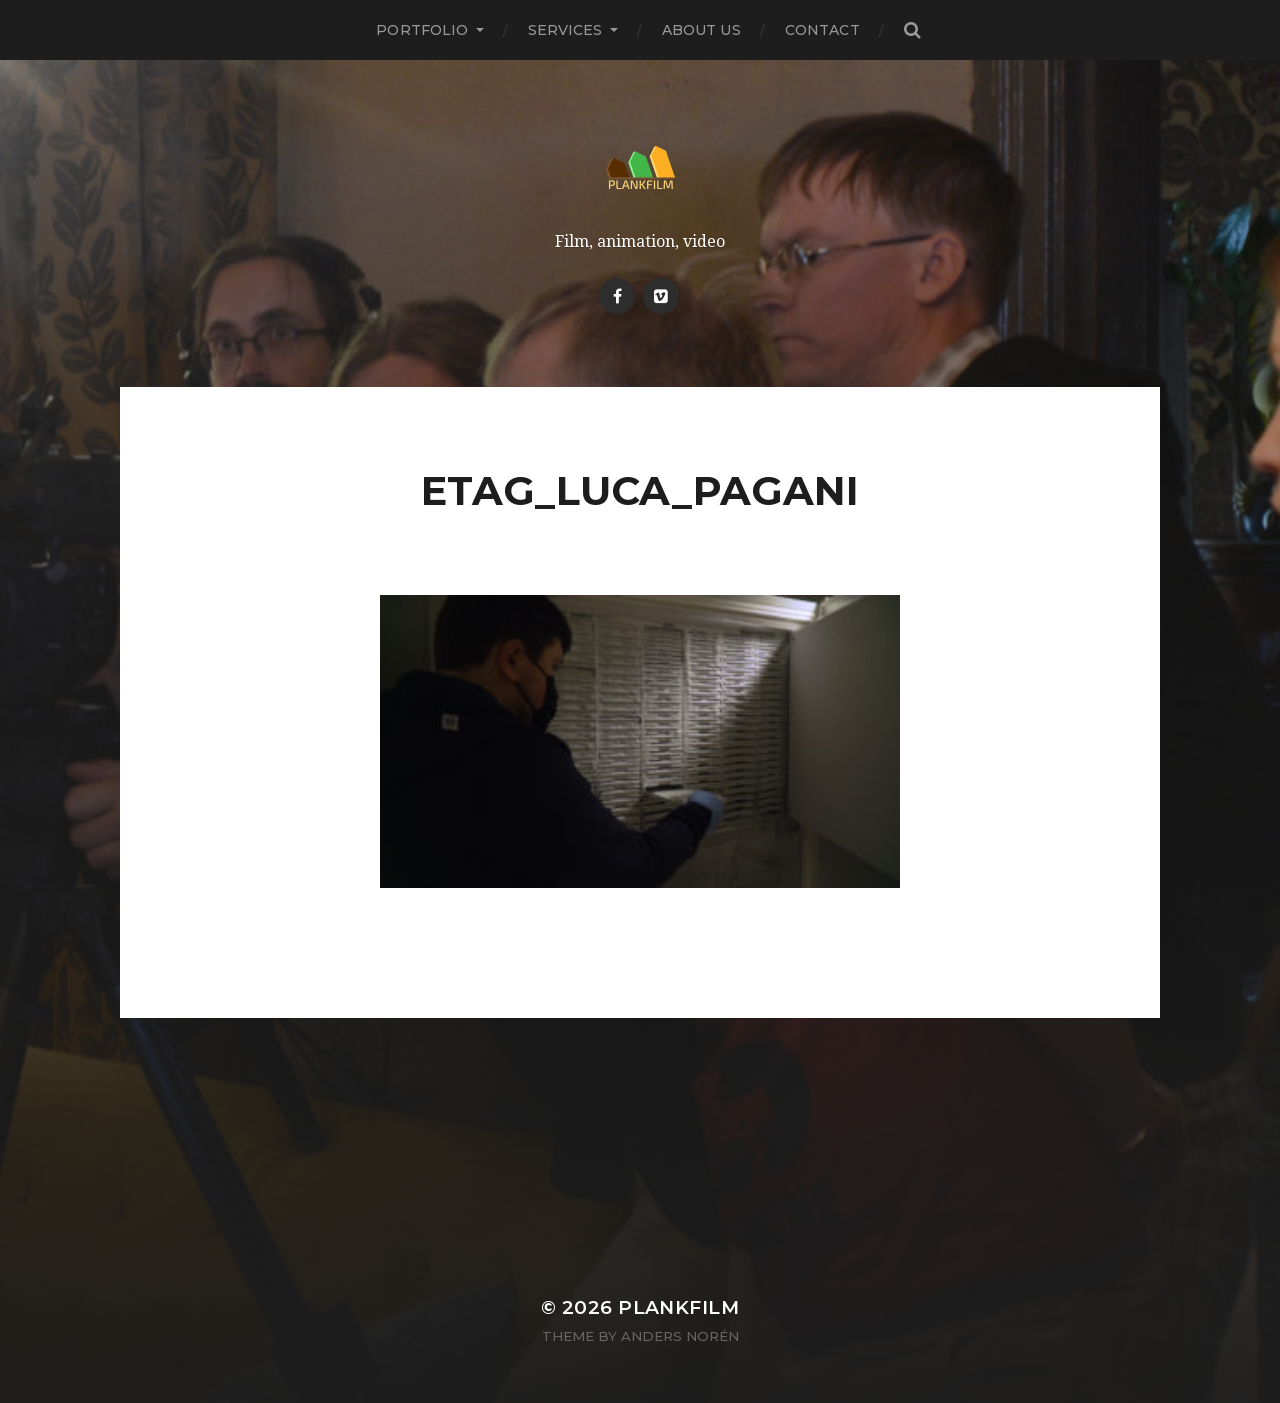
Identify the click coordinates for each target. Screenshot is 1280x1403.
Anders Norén (680, 1336)
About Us (701, 30)
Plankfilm (678, 1307)
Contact (822, 30)
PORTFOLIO (422, 30)
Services (565, 30)
